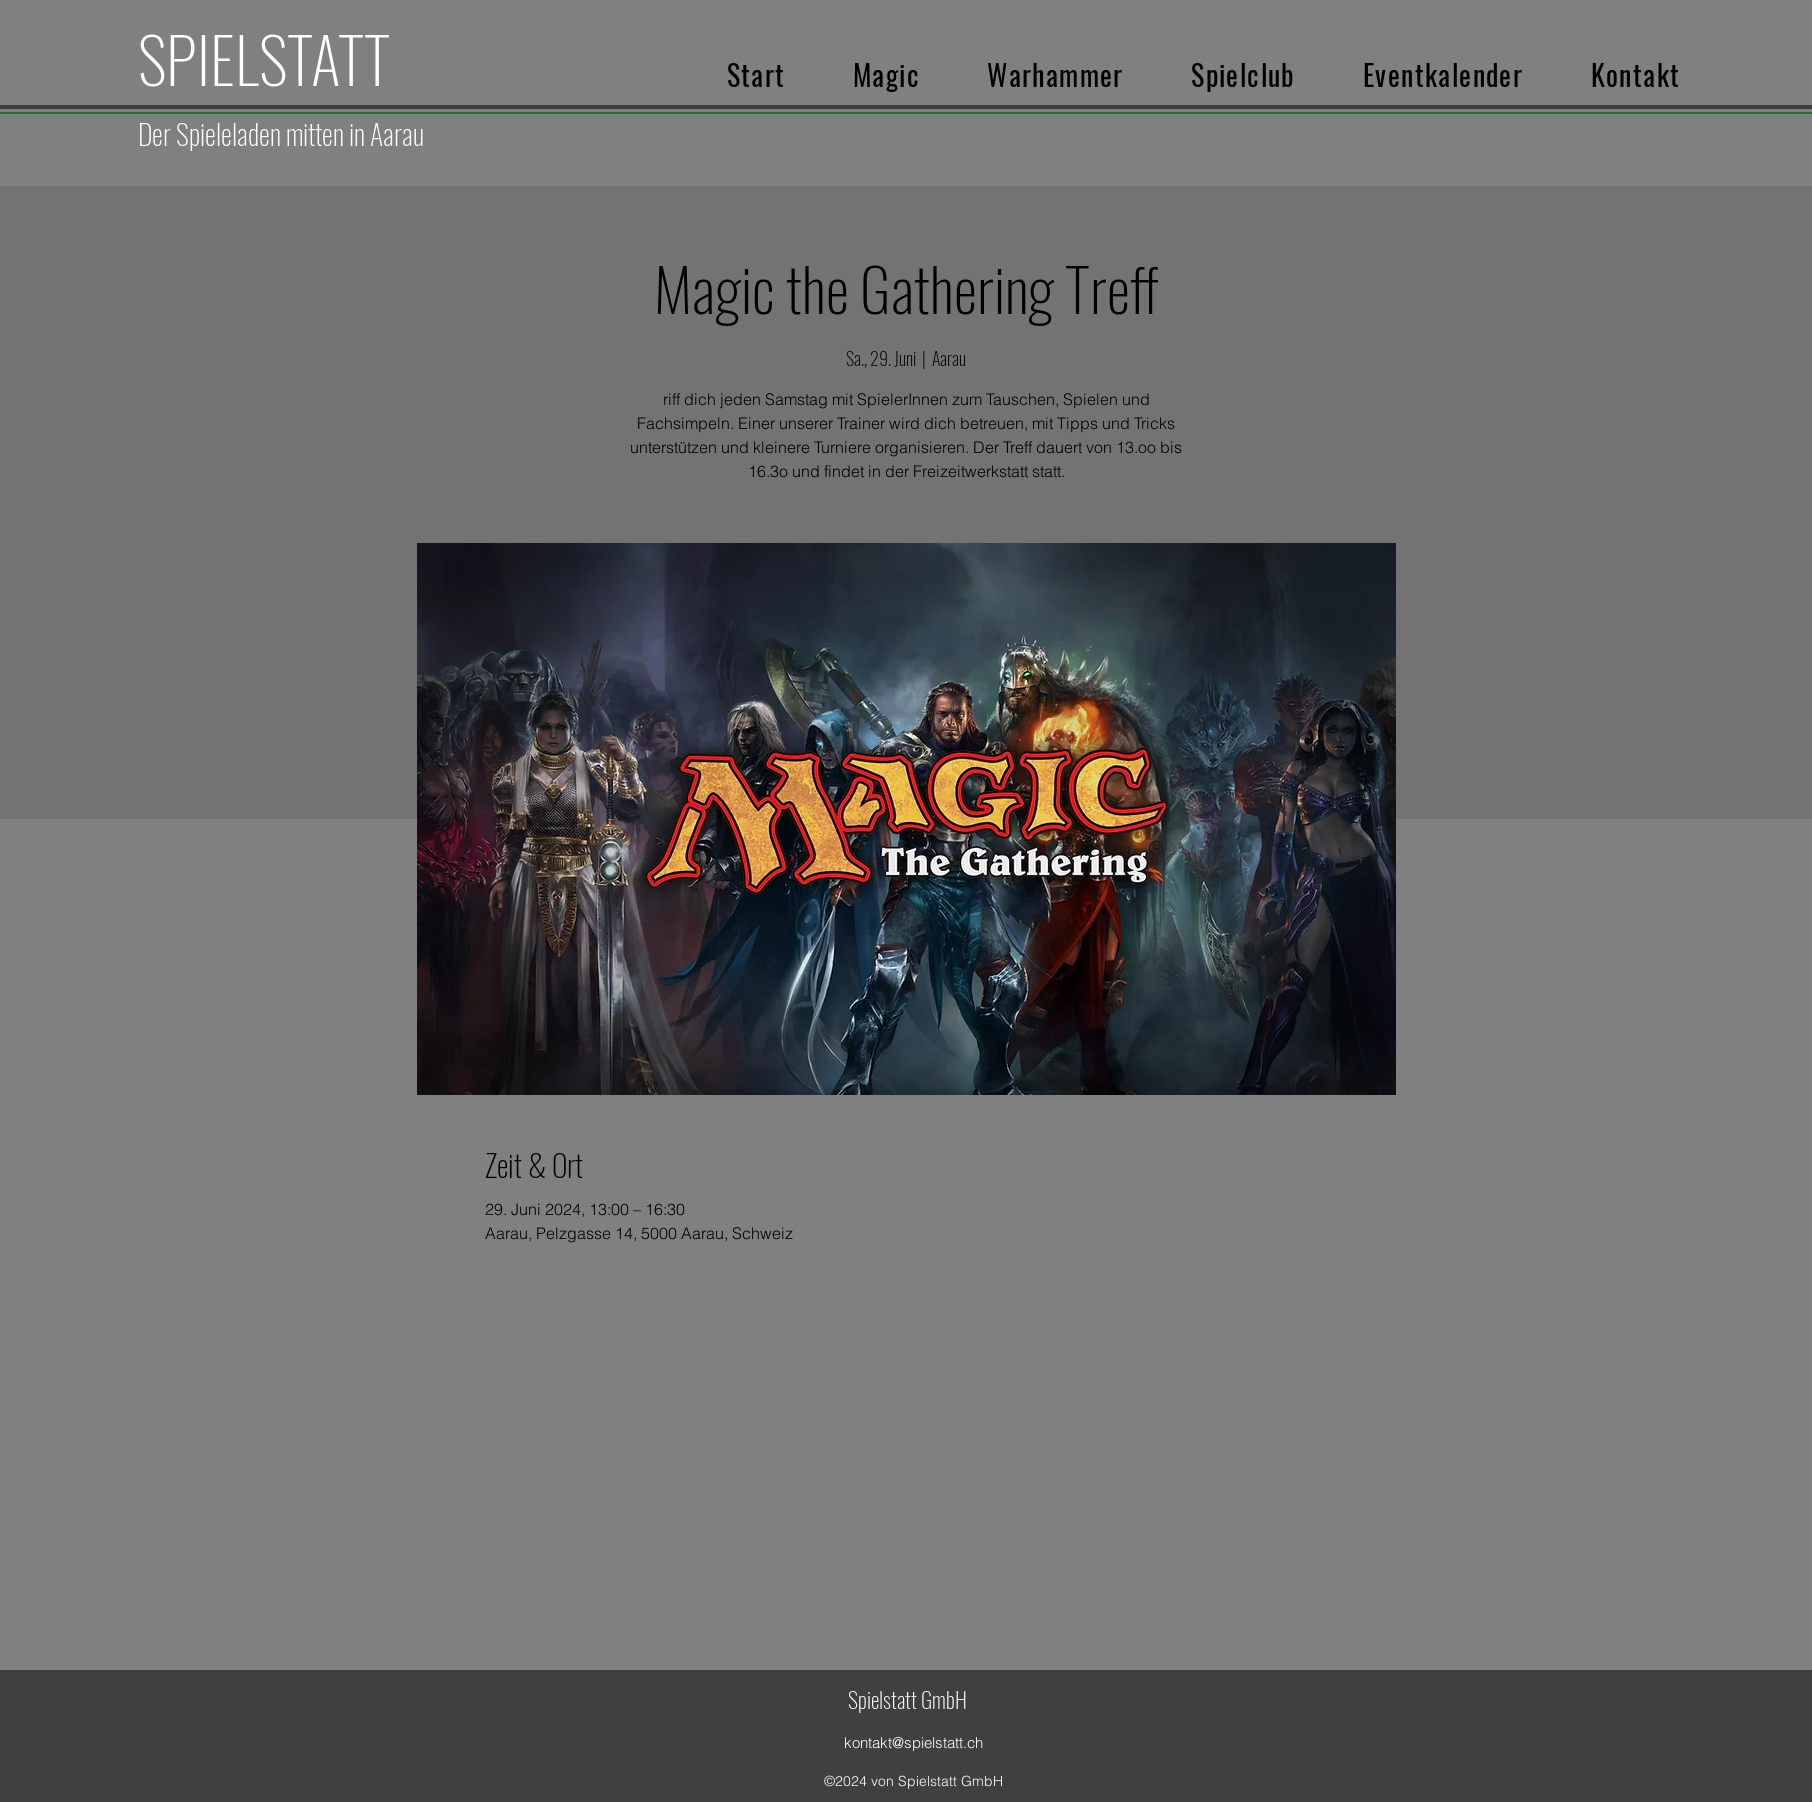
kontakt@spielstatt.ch (913, 1742)
